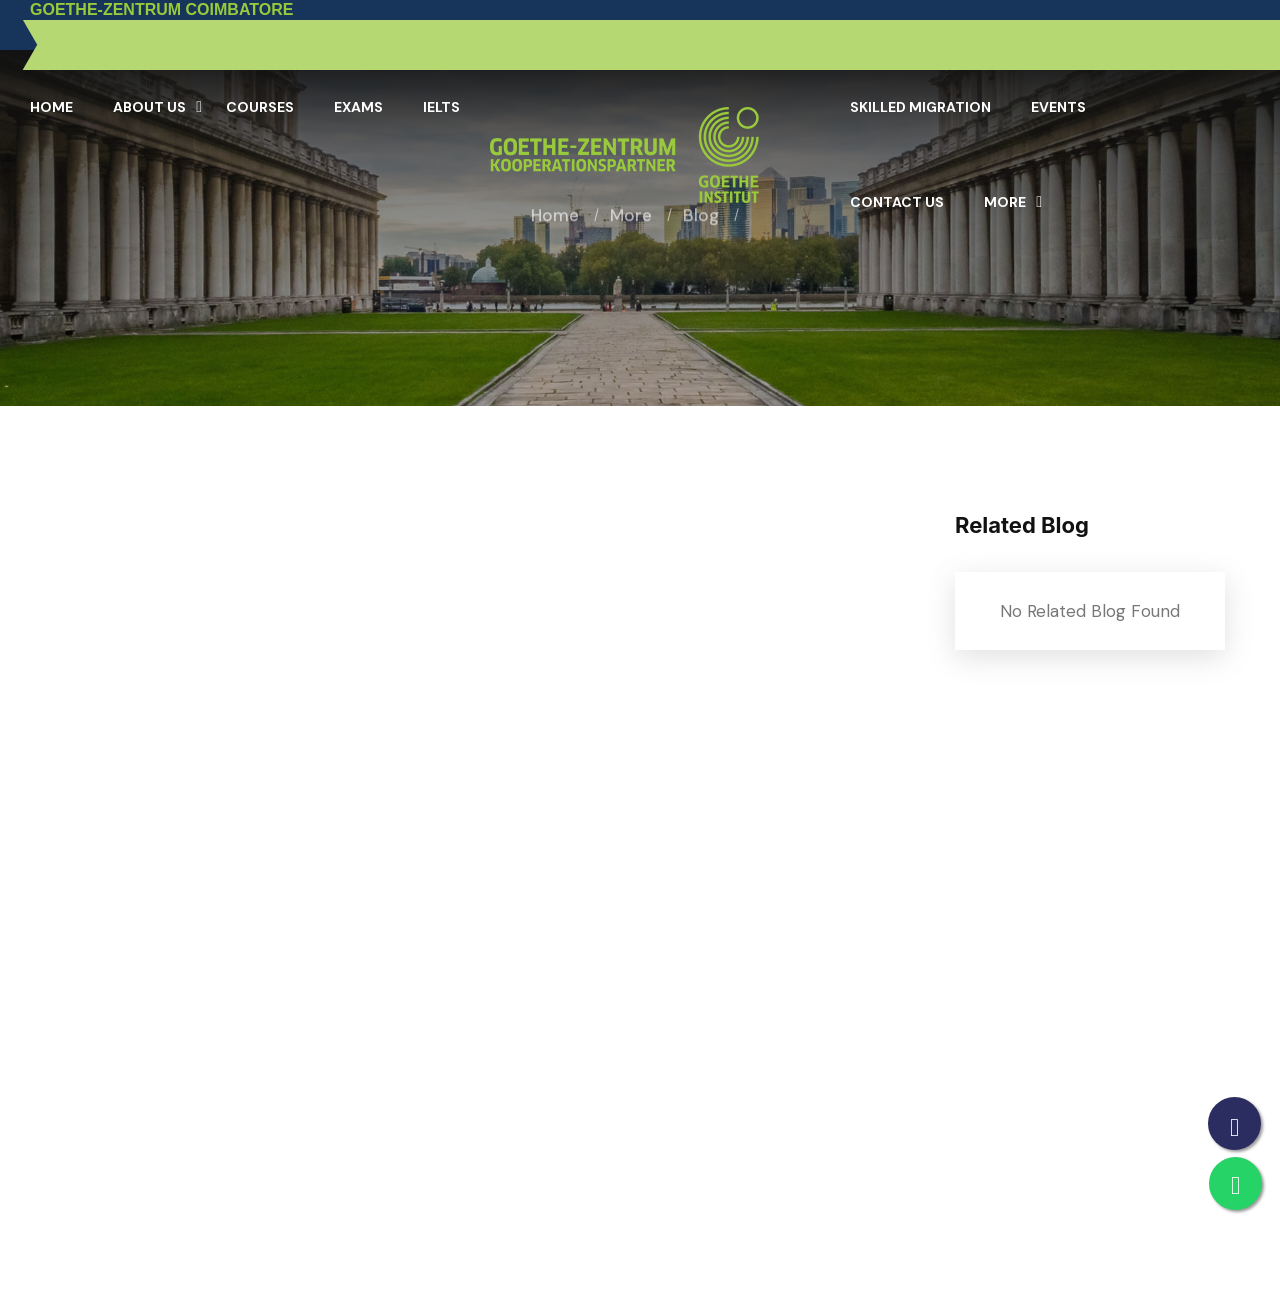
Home (51, 107)
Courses (260, 107)
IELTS (441, 107)
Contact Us (897, 202)
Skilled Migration (920, 107)
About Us (149, 107)
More (1005, 202)
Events (1058, 107)
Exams (358, 107)
